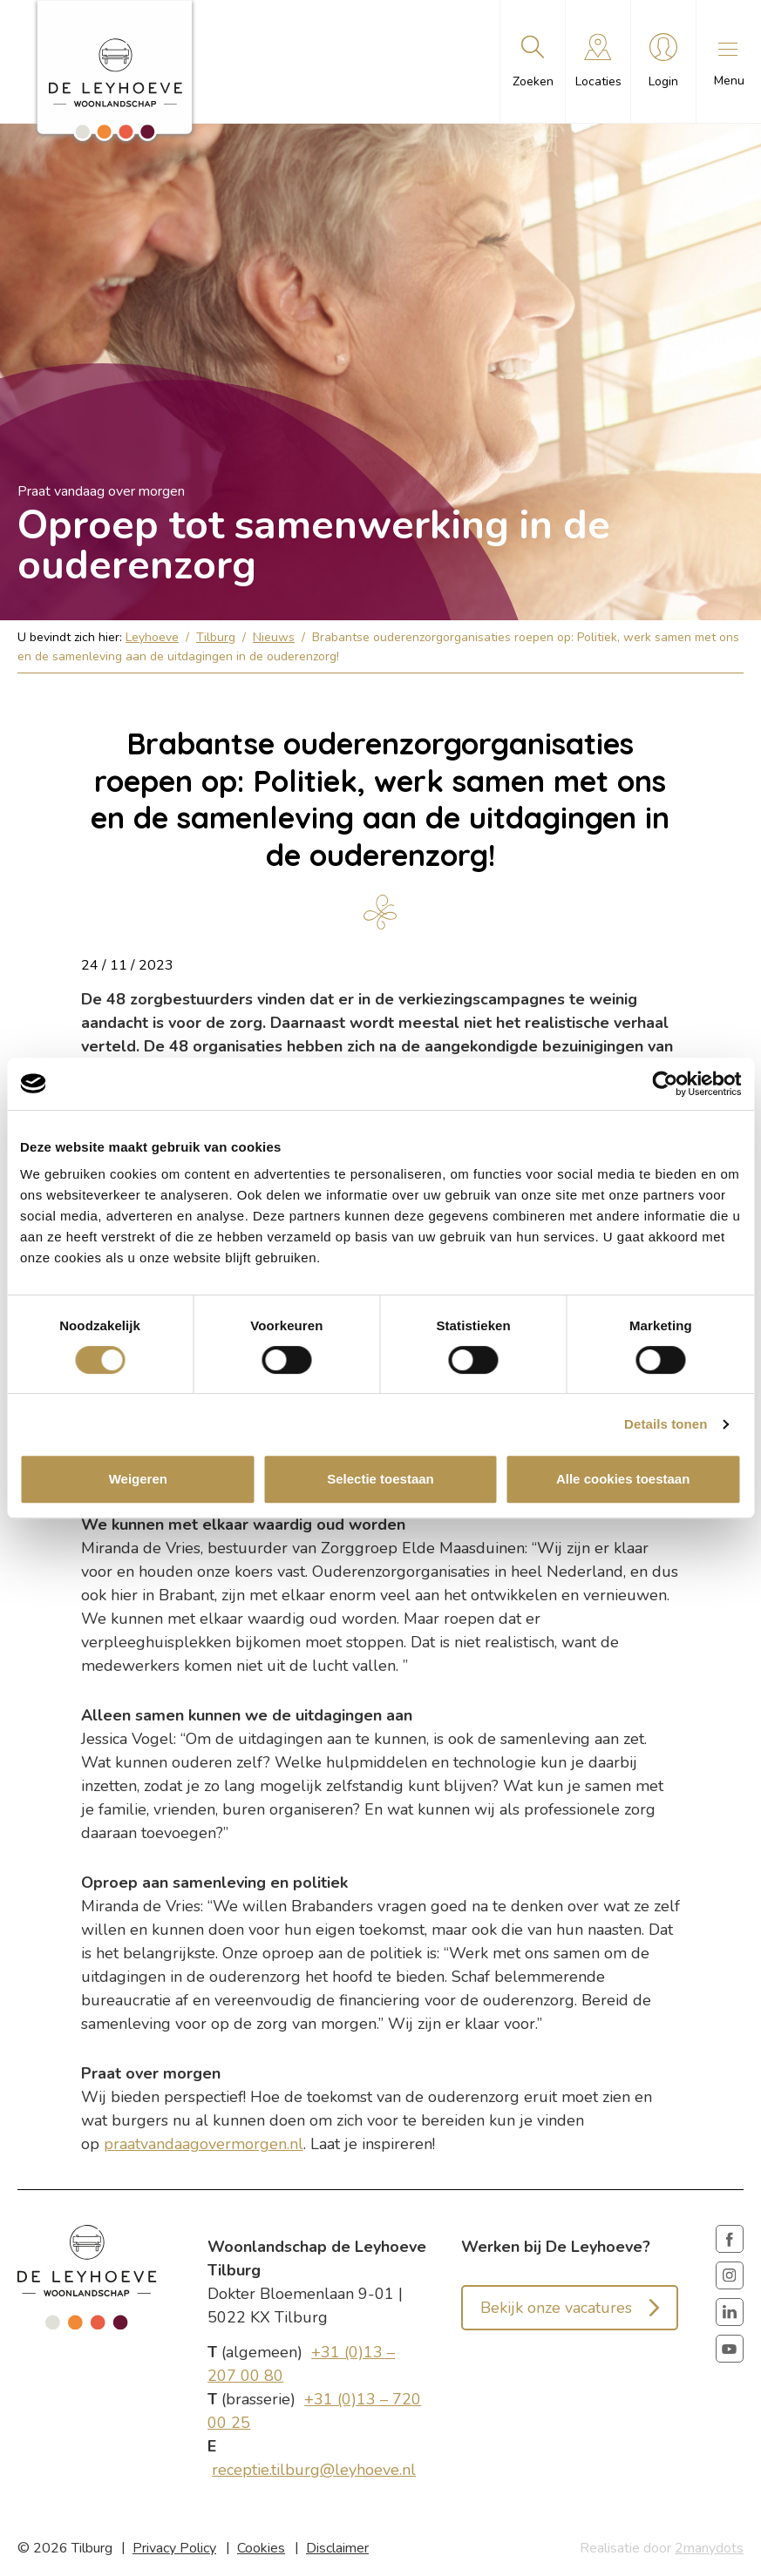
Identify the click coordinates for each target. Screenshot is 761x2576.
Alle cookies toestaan (623, 1478)
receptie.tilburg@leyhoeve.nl (314, 2469)
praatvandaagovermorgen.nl (203, 2143)
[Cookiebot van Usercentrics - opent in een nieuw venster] (664, 1084)
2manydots (709, 2548)
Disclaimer (337, 2548)
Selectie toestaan (380, 1478)
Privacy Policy (174, 2548)
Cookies (261, 2548)
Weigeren (138, 1478)
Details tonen (665, 1423)
